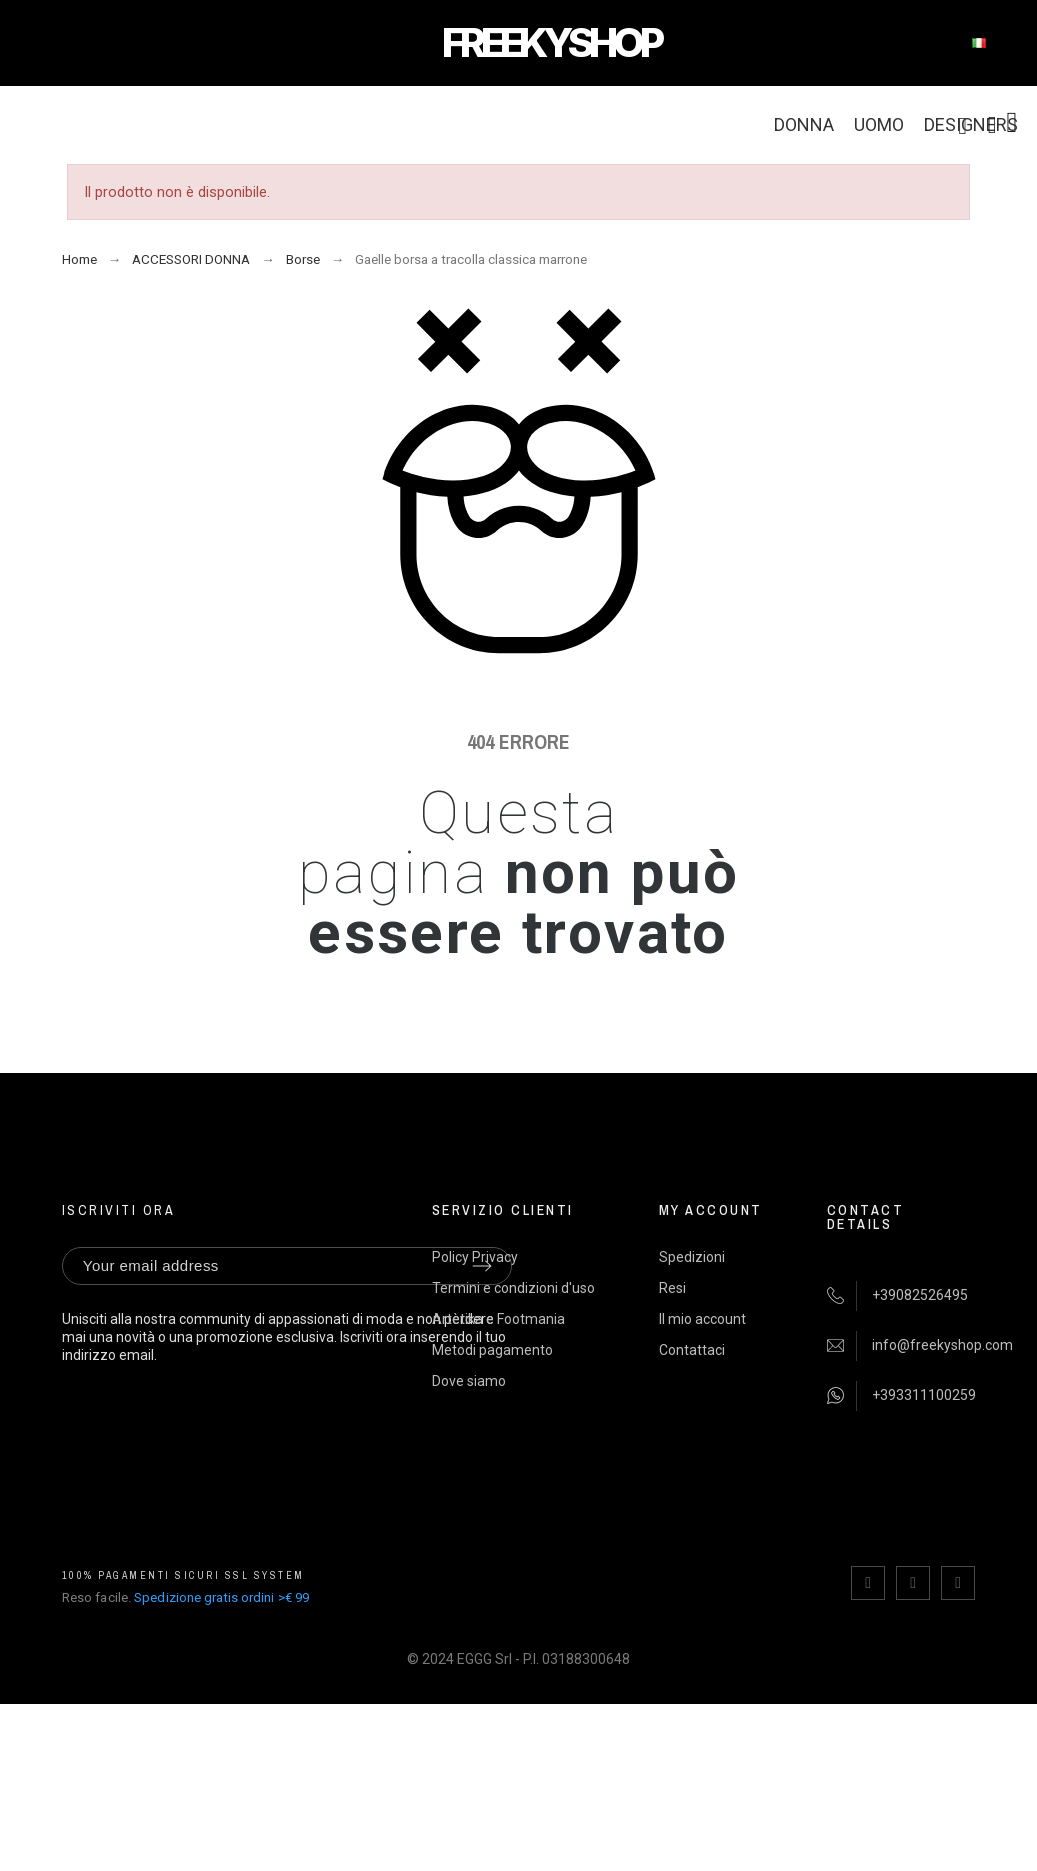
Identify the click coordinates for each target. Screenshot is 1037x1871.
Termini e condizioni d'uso (513, 1288)
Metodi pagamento (492, 1350)
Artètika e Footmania (498, 1319)
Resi (672, 1288)
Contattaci (692, 1350)
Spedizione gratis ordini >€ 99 (221, 1597)
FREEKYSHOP (551, 42)
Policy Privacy (475, 1257)
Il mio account (702, 1319)
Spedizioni (692, 1257)
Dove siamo (469, 1381)
